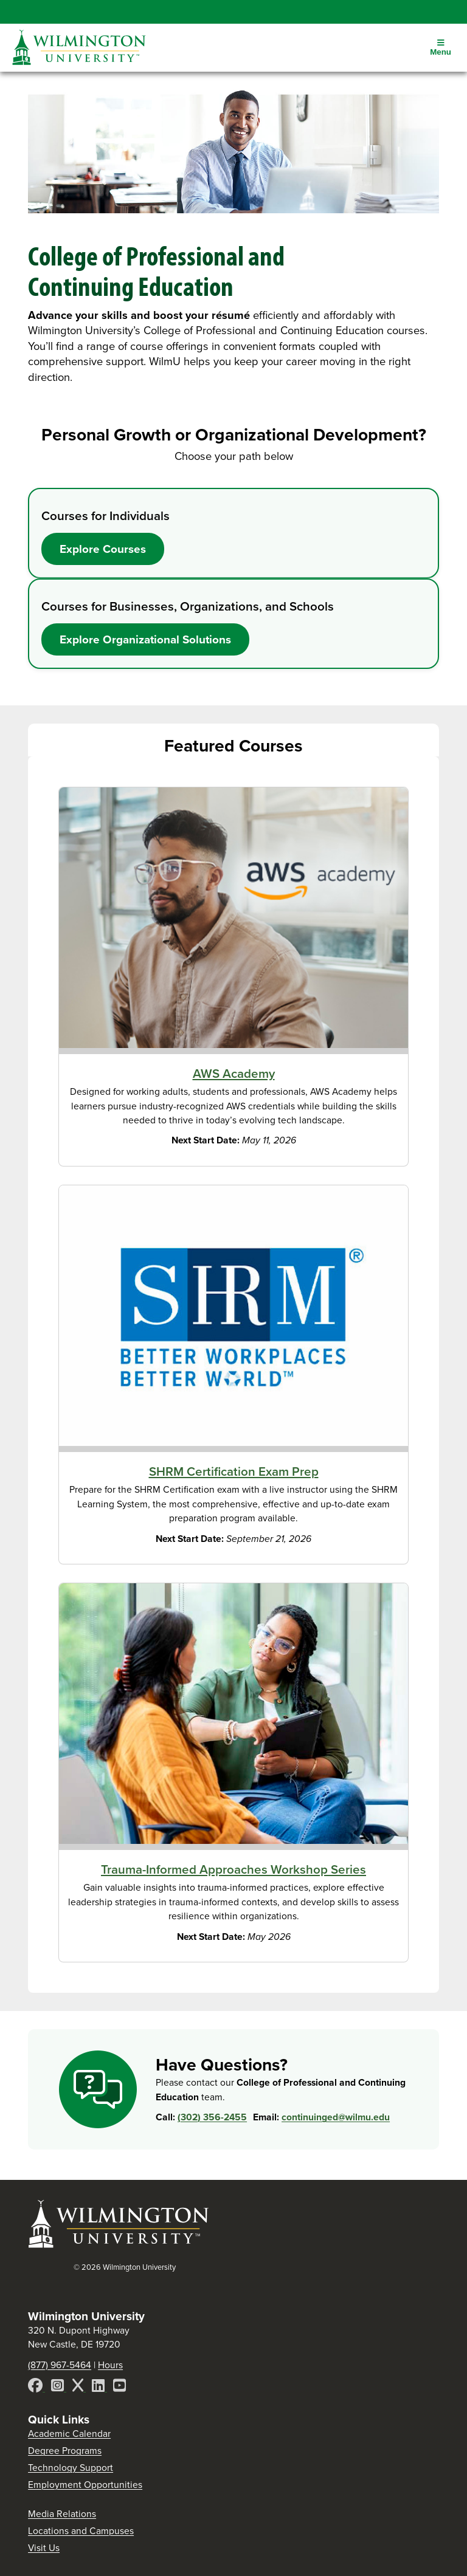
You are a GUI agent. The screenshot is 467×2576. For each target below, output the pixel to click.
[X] (79, 2387)
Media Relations (62, 2514)
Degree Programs (65, 2451)
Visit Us (44, 2548)
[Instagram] (58, 2387)
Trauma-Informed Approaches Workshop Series (233, 1869)
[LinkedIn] (99, 2387)
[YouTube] (119, 2387)
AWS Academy (234, 1073)
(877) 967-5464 (59, 2365)
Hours (110, 2365)
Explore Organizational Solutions (145, 639)
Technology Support (70, 2468)
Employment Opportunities (85, 2485)
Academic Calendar (69, 2434)
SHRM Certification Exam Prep (234, 1471)
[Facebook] (36, 2387)
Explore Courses (103, 549)
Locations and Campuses (81, 2531)
